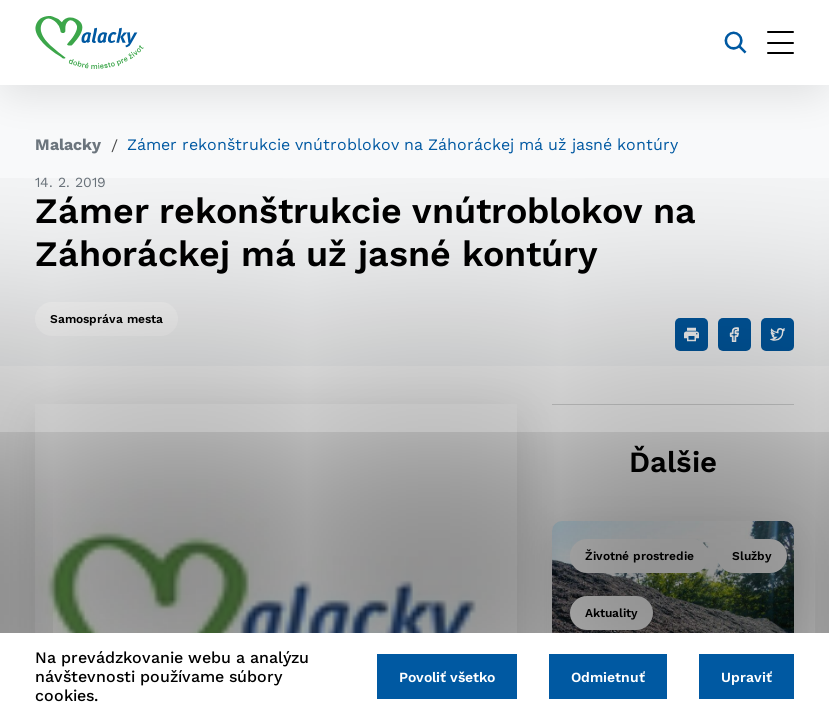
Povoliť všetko (447, 677)
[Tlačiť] (691, 334)
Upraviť (746, 677)
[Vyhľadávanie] (735, 42)
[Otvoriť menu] (780, 42)
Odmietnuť (608, 677)
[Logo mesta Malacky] (89, 43)
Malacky (68, 144)
